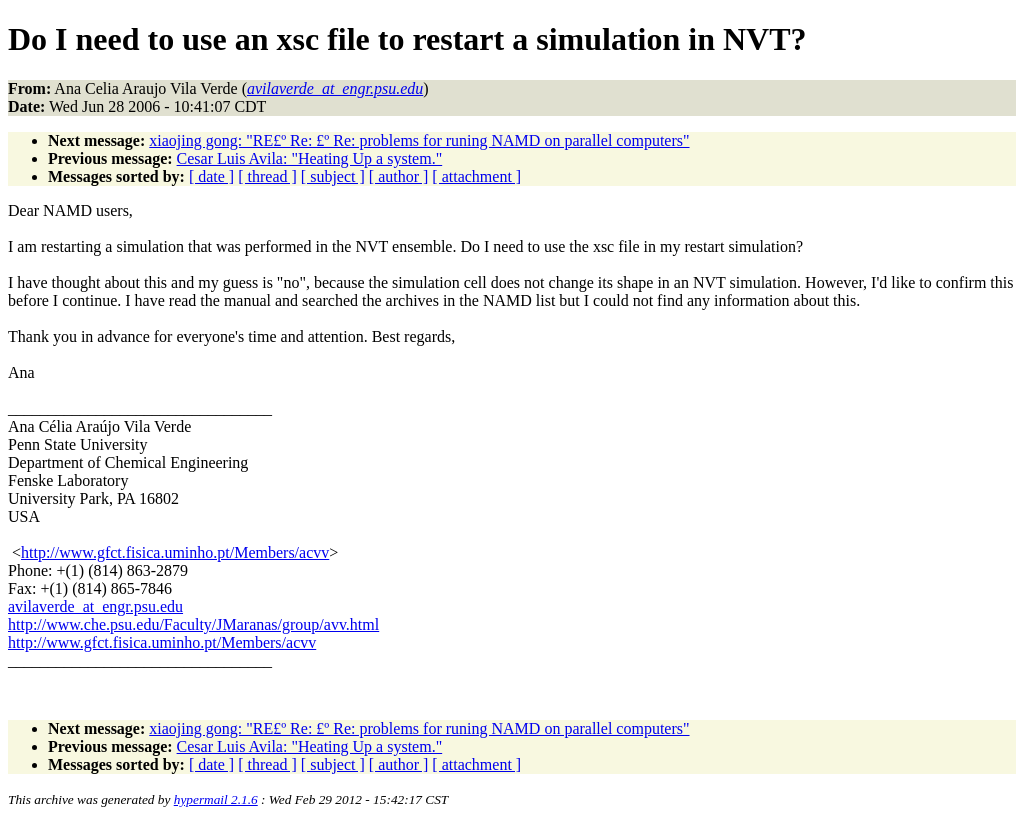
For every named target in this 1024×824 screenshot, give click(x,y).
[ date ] (211, 176)
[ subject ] (333, 176)
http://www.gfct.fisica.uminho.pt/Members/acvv (175, 552)
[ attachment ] (476, 176)
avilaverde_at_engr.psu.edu (95, 606)
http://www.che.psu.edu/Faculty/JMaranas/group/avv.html (193, 624)
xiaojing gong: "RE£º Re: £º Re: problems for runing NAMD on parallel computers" (419, 140)
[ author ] (399, 176)
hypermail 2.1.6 (216, 799)
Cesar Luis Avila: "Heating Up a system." (310, 158)
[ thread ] (267, 176)
